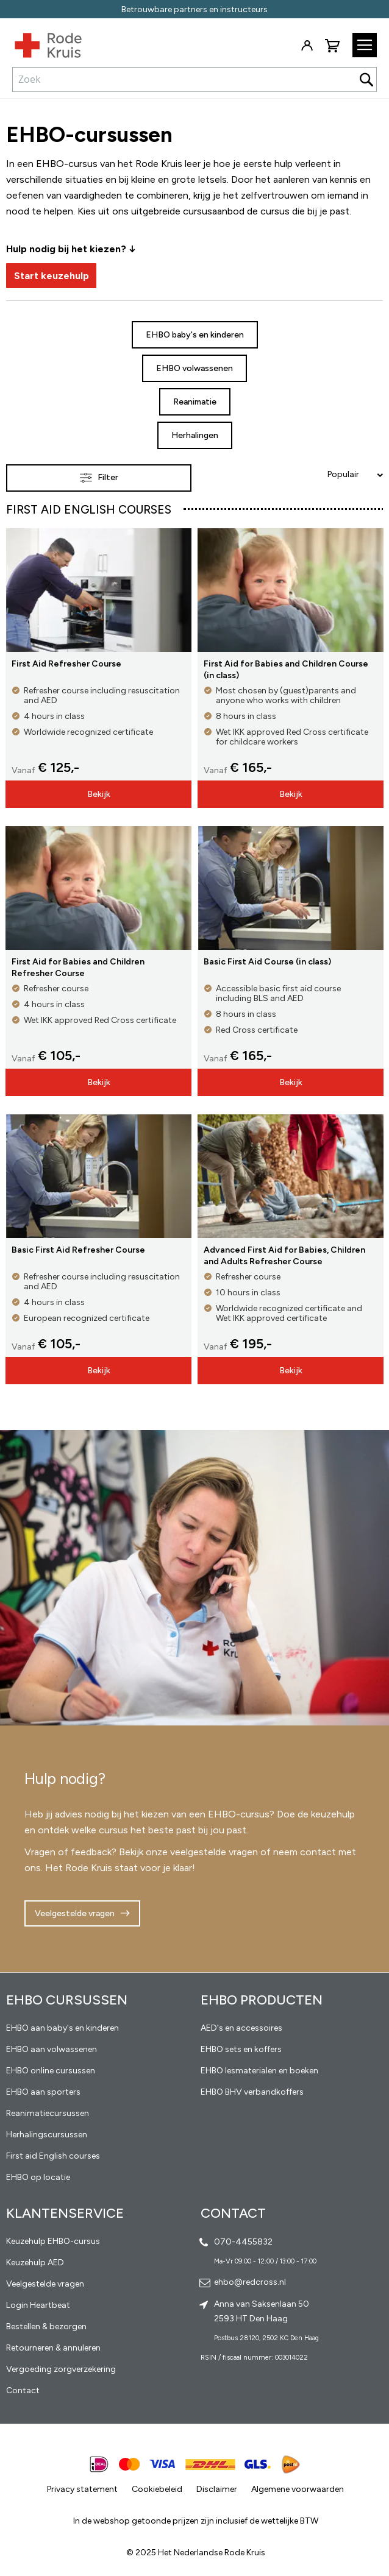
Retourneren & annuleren (53, 2348)
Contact (23, 2390)
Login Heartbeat (38, 2305)
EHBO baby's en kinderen (195, 335)
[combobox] (194, 79)
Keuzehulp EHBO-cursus (53, 2241)
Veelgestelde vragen (75, 1913)
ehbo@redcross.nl (250, 2282)
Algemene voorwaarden (297, 2489)
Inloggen (307, 45)
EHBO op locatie (38, 2177)
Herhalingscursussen (46, 2134)
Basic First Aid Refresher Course (78, 1250)
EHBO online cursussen (50, 2070)
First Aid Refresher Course (66, 664)
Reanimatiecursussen (47, 2113)
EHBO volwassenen (194, 368)
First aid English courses (53, 2156)
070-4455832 (243, 2242)
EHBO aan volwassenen (51, 2049)
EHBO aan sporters (43, 2092)
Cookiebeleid (157, 2489)
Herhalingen (194, 435)
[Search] (366, 79)
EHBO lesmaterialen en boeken (259, 2070)
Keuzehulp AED (35, 2262)
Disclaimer (216, 2489)
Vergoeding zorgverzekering (61, 2369)
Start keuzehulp (51, 275)
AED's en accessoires (241, 2028)
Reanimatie (194, 402)
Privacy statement (82, 2489)
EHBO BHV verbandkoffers (252, 2092)
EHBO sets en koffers (241, 2049)
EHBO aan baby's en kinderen (62, 2028)
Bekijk (98, 794)
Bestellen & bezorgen (46, 2326)
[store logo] (41, 42)
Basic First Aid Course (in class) (267, 962)
